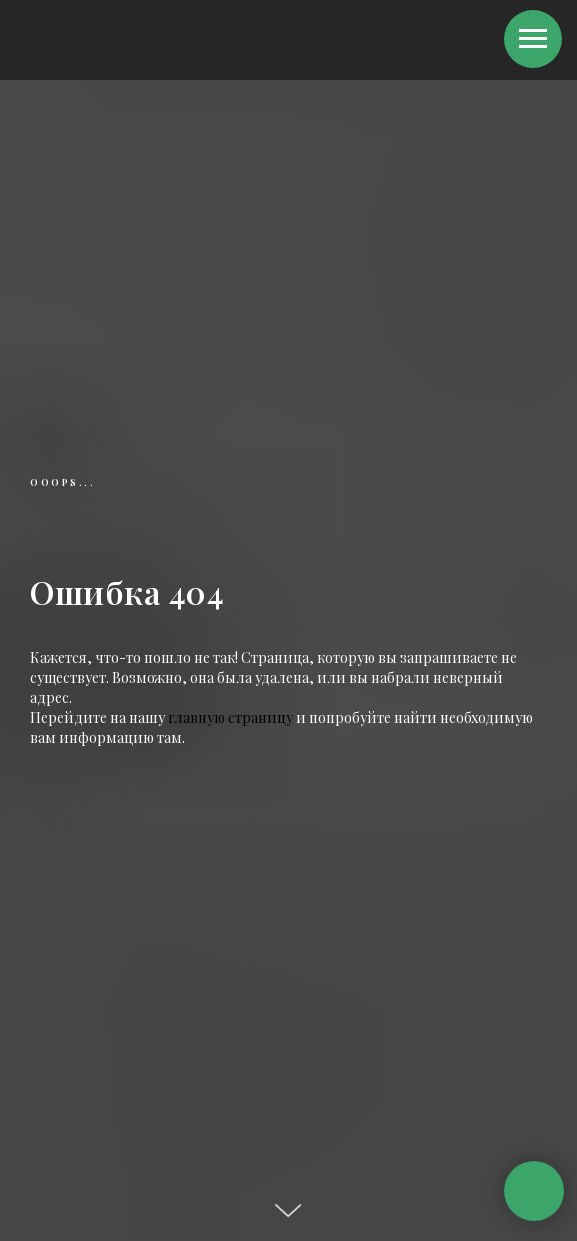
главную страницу (230, 717)
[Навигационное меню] (533, 39)
